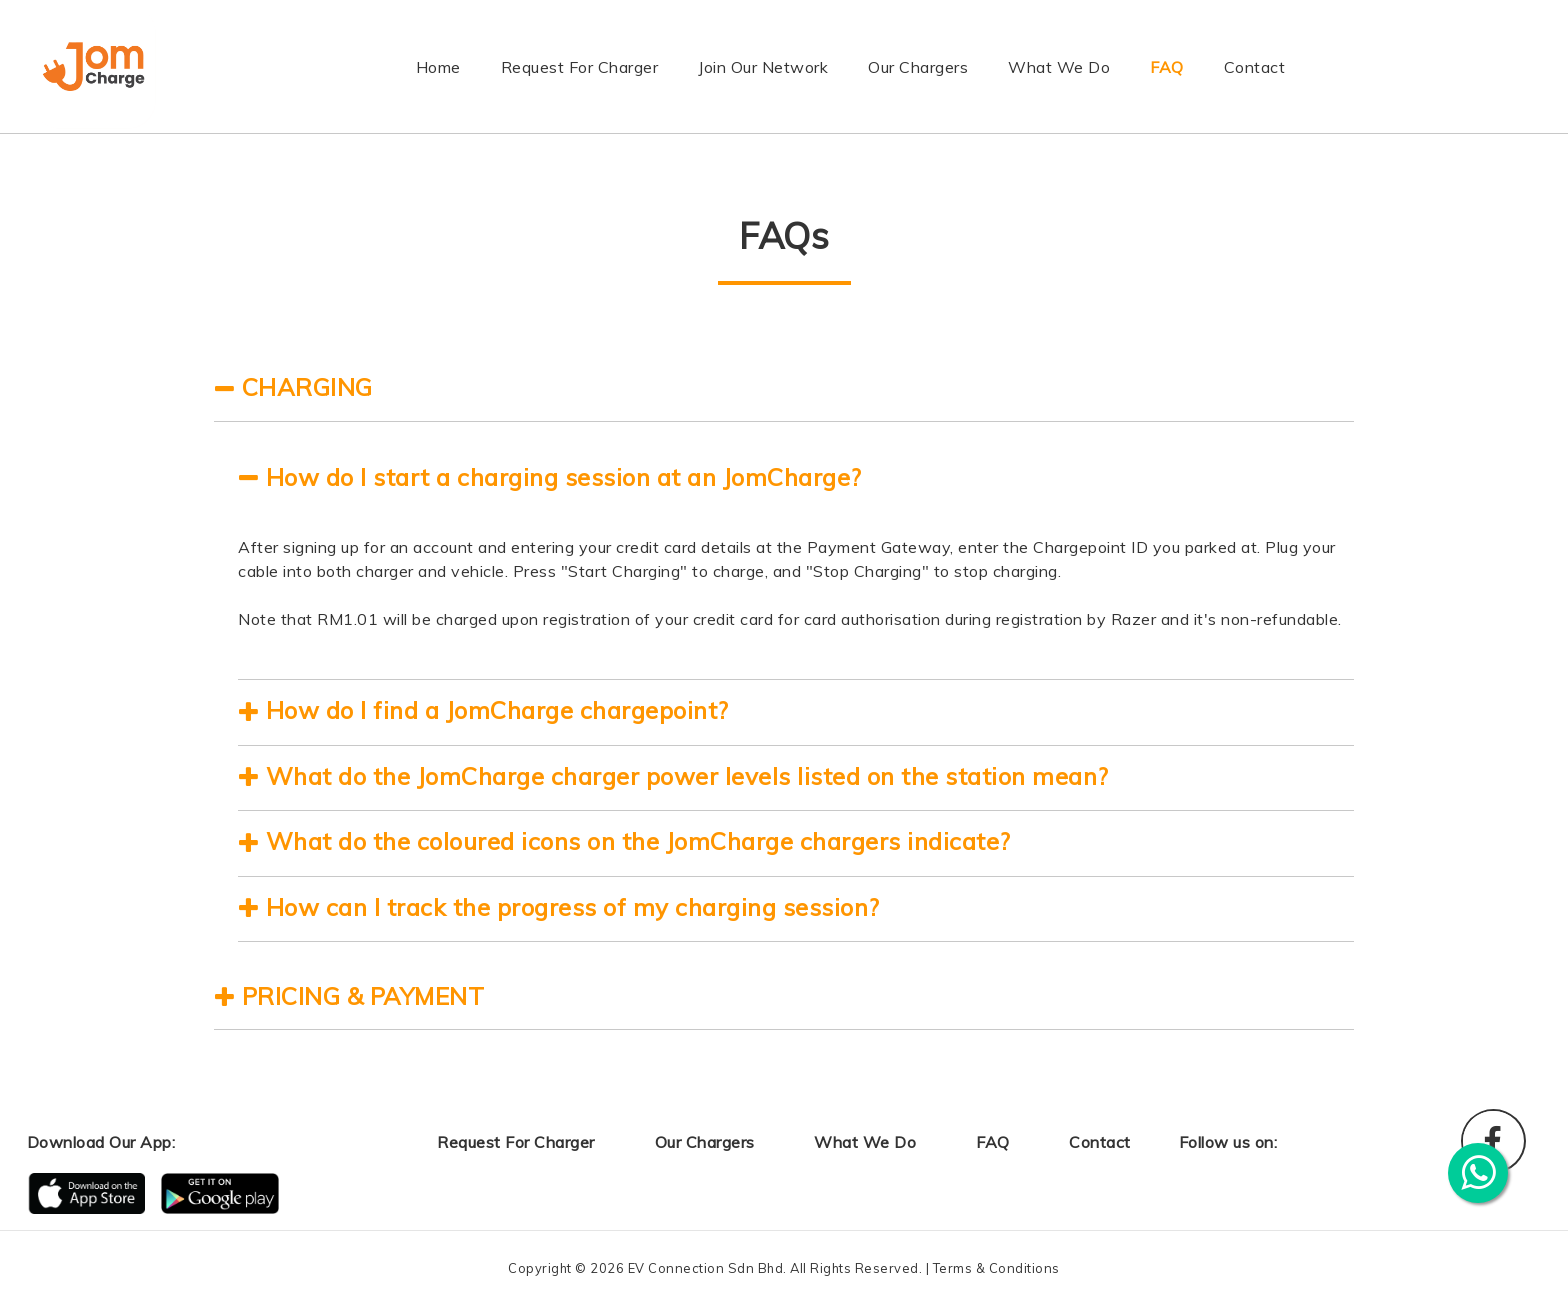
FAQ (1167, 67)
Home (438, 65)
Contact (1255, 67)
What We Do (1059, 67)
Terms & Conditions (996, 1268)
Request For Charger (580, 67)
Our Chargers (918, 67)
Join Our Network (763, 67)
